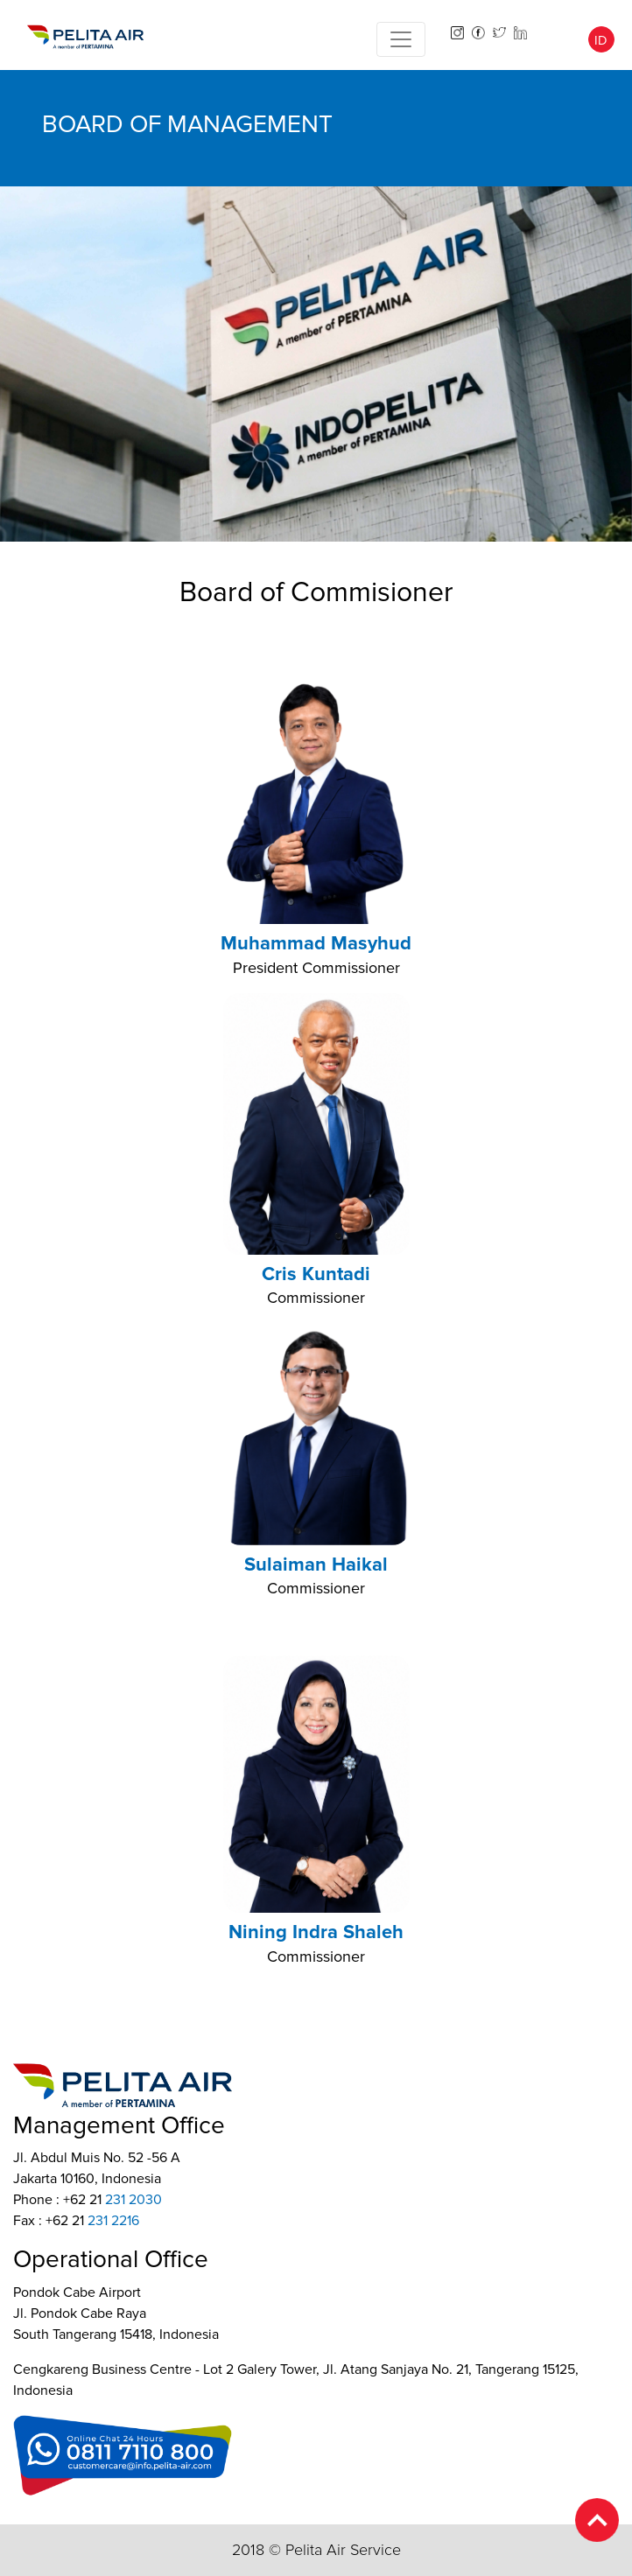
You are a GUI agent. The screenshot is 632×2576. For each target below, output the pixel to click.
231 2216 (113, 2221)
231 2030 (133, 2199)
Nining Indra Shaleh (316, 1932)
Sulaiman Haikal (316, 1565)
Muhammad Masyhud (316, 944)
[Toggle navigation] (400, 39)
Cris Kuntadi (316, 1274)
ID (600, 40)
